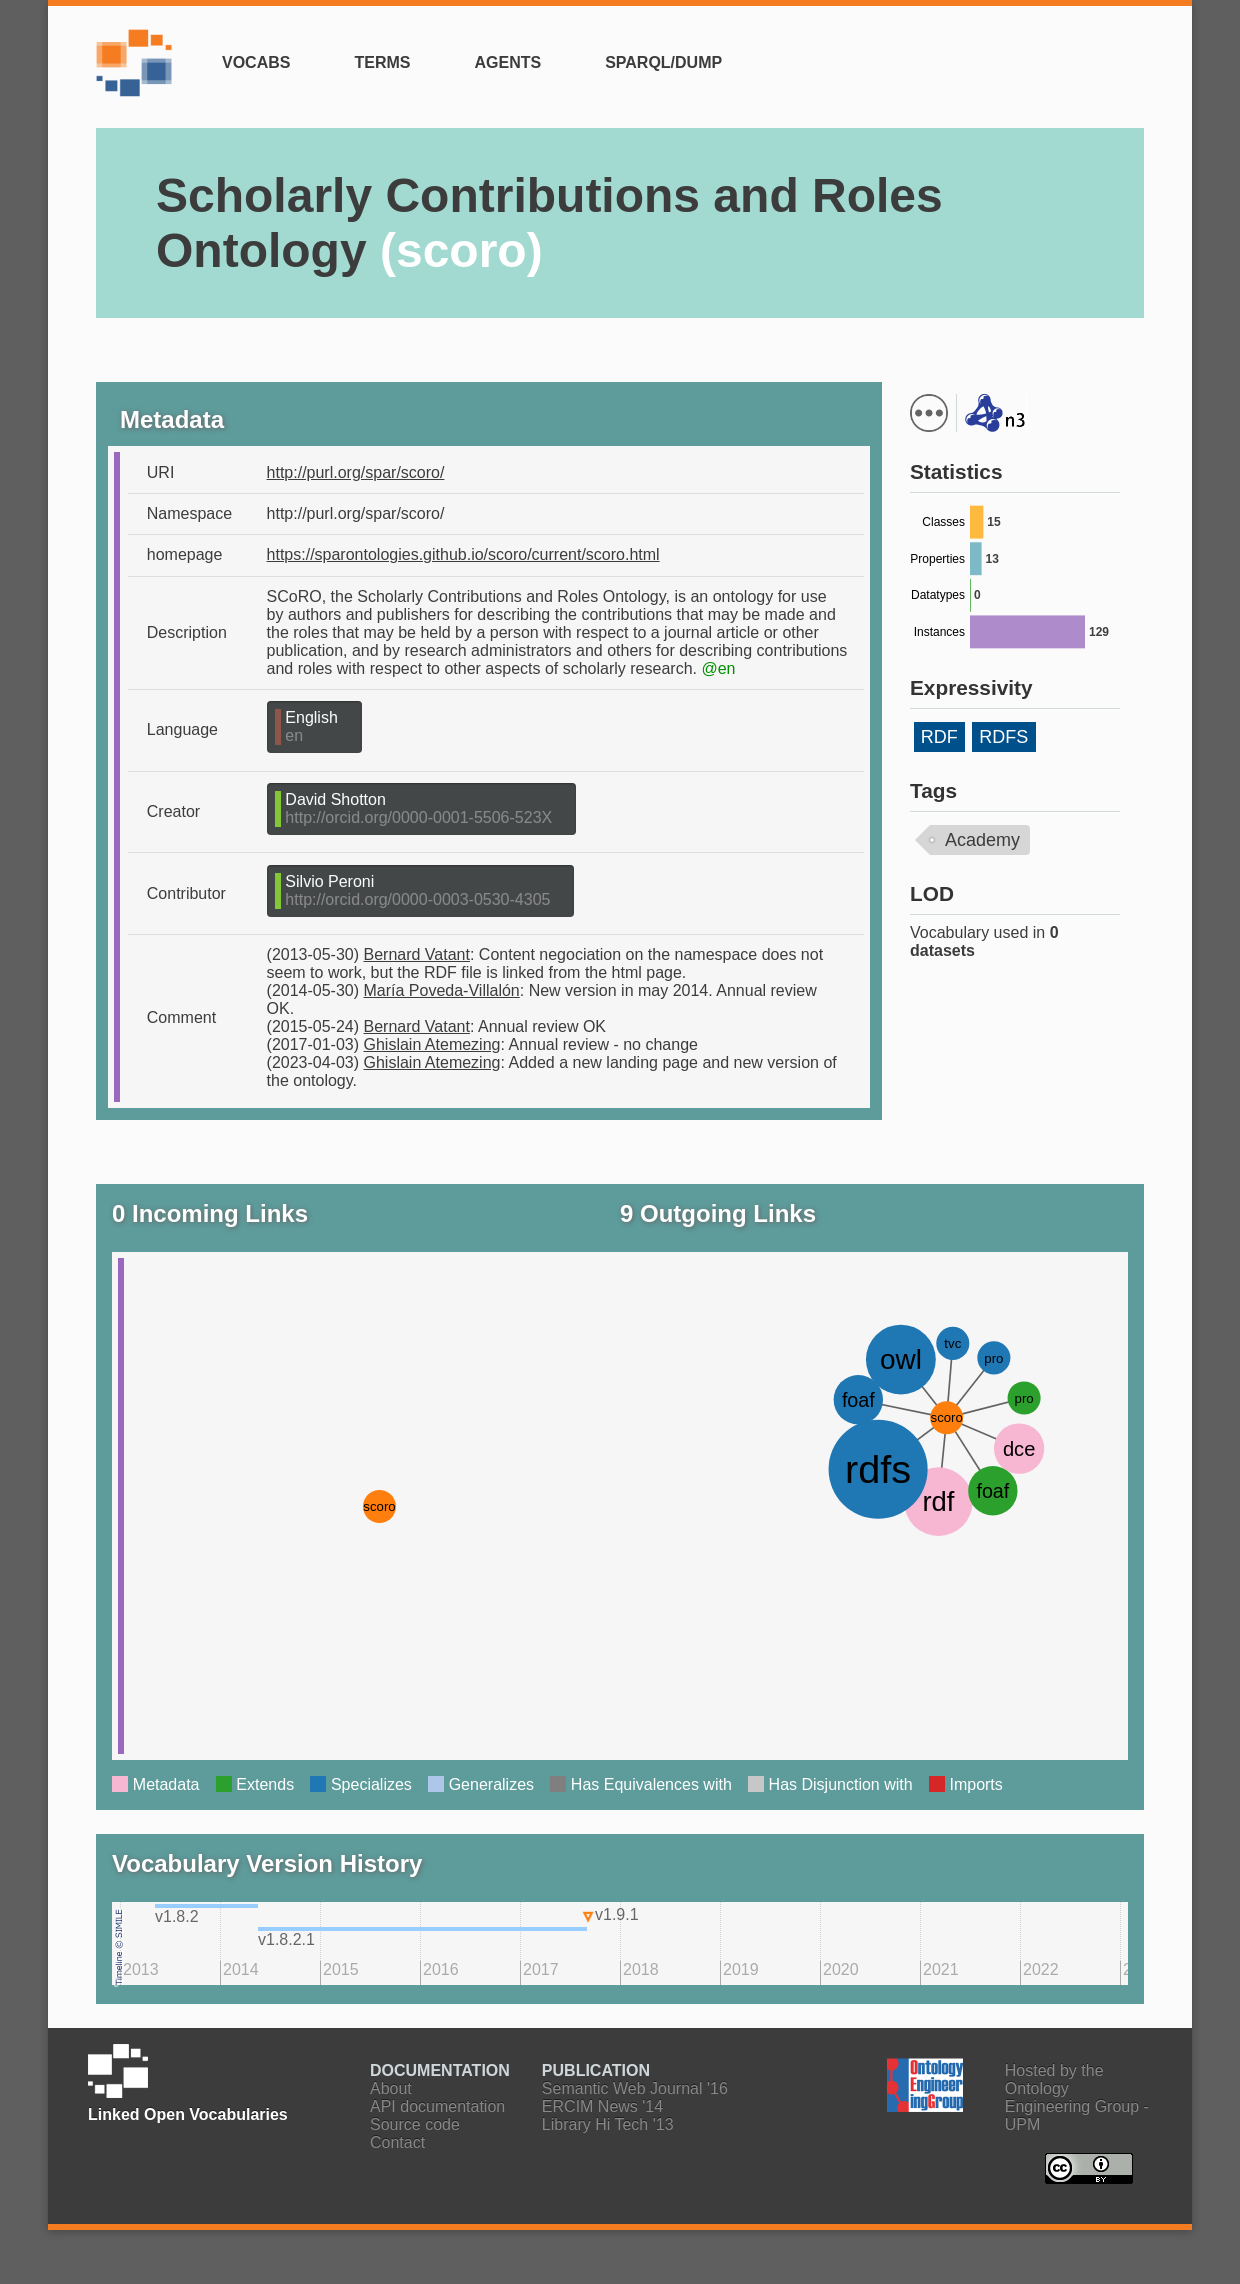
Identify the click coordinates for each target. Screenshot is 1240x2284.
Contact (397, 2142)
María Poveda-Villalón (442, 990)
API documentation (437, 2106)
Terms (382, 62)
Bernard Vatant (417, 954)
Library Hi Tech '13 (608, 2124)
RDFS (1003, 737)
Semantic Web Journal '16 (635, 2088)
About (391, 2088)
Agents (507, 62)
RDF (939, 737)
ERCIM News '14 (602, 2106)
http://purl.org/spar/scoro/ (356, 472)
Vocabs (256, 62)
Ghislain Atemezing (432, 1044)
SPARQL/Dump (663, 62)
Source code (415, 2124)
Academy (982, 840)
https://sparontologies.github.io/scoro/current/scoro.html (463, 554)
